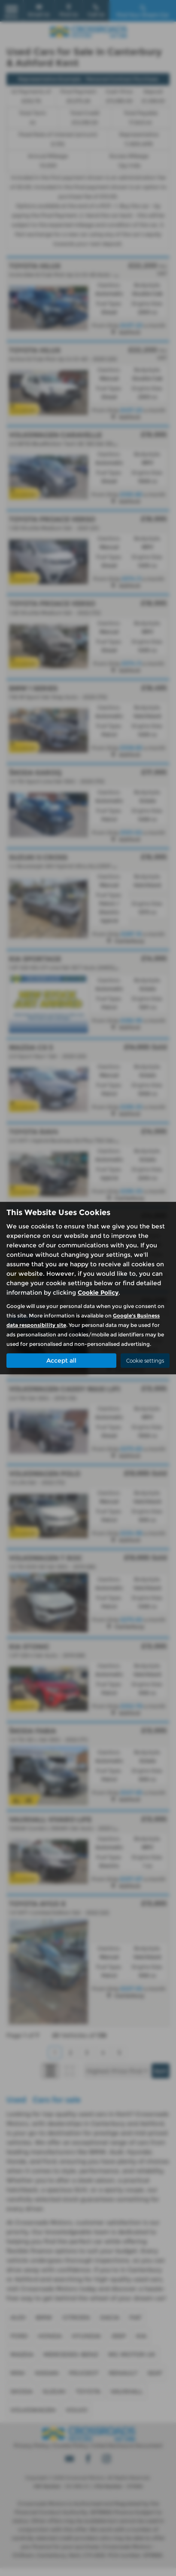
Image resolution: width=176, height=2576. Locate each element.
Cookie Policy (98, 1292)
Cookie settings (145, 1360)
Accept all (61, 1360)
